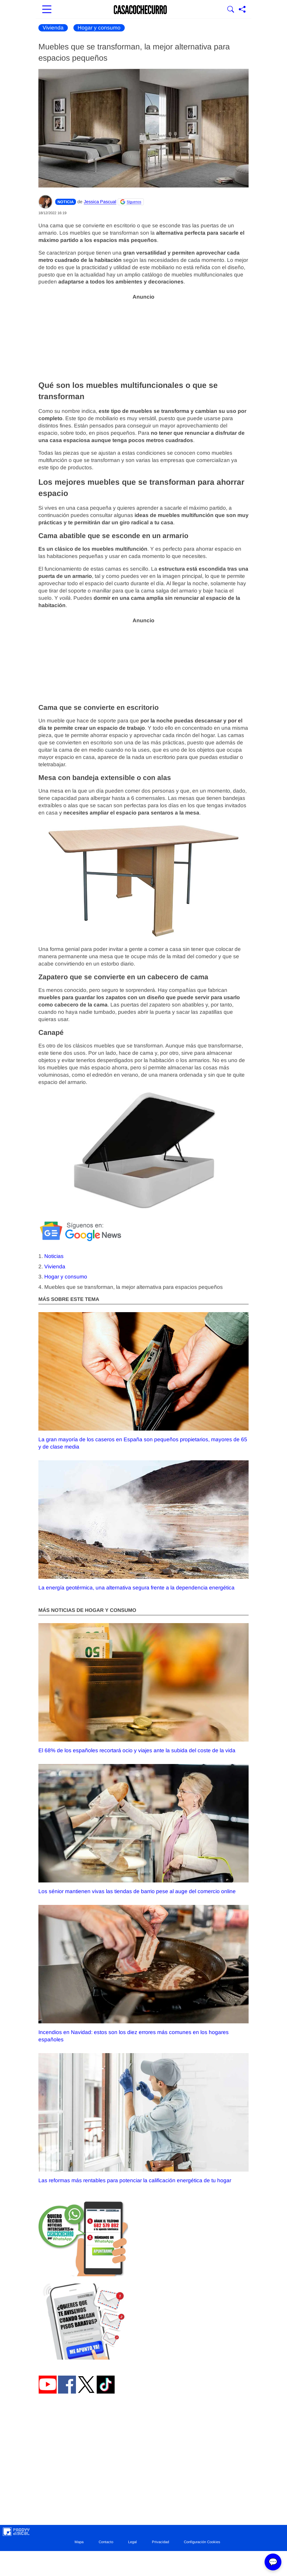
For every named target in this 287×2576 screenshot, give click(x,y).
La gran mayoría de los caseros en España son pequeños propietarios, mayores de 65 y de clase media (143, 1381)
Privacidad (160, 2542)
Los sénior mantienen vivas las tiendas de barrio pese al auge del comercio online (143, 1829)
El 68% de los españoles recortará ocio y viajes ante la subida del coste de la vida (143, 1688)
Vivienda (53, 28)
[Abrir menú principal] (46, 9)
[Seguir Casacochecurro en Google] (131, 201)
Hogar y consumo (99, 28)
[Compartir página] (242, 10)
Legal (132, 2542)
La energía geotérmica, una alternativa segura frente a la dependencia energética (143, 1525)
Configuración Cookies (202, 2542)
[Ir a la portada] (140, 9)
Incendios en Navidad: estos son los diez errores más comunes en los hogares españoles (143, 1973)
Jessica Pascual (100, 201)
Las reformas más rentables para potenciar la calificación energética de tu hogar (143, 2118)
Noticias (54, 1256)
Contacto (106, 2542)
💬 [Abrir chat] (273, 2562)
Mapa (79, 2542)
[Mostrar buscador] (231, 10)
